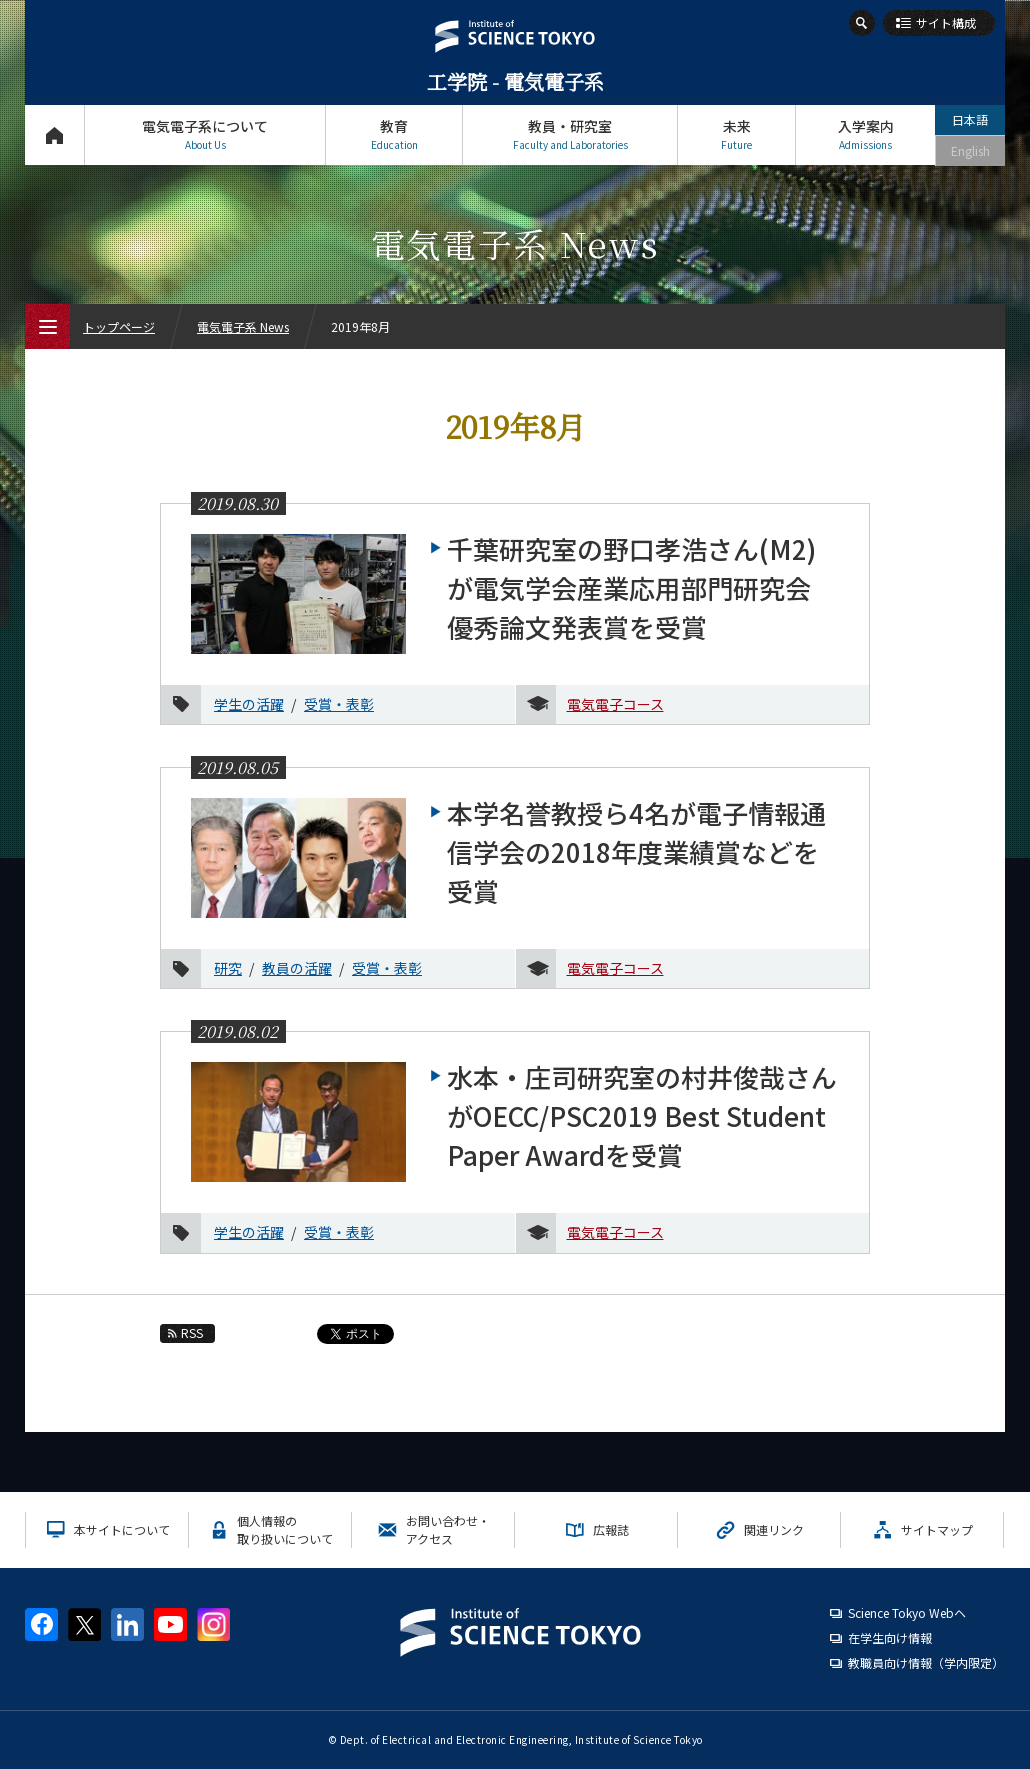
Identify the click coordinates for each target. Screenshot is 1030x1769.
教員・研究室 (570, 134)
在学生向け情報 (890, 1637)
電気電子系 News (243, 326)
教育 (394, 134)
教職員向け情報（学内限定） (926, 1662)
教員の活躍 (297, 968)
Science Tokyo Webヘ (907, 1612)
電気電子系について (205, 134)
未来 (736, 134)
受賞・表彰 (339, 704)
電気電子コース (615, 704)
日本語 (970, 119)
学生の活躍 (249, 704)
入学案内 (865, 134)
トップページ (54, 134)
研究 (228, 968)
